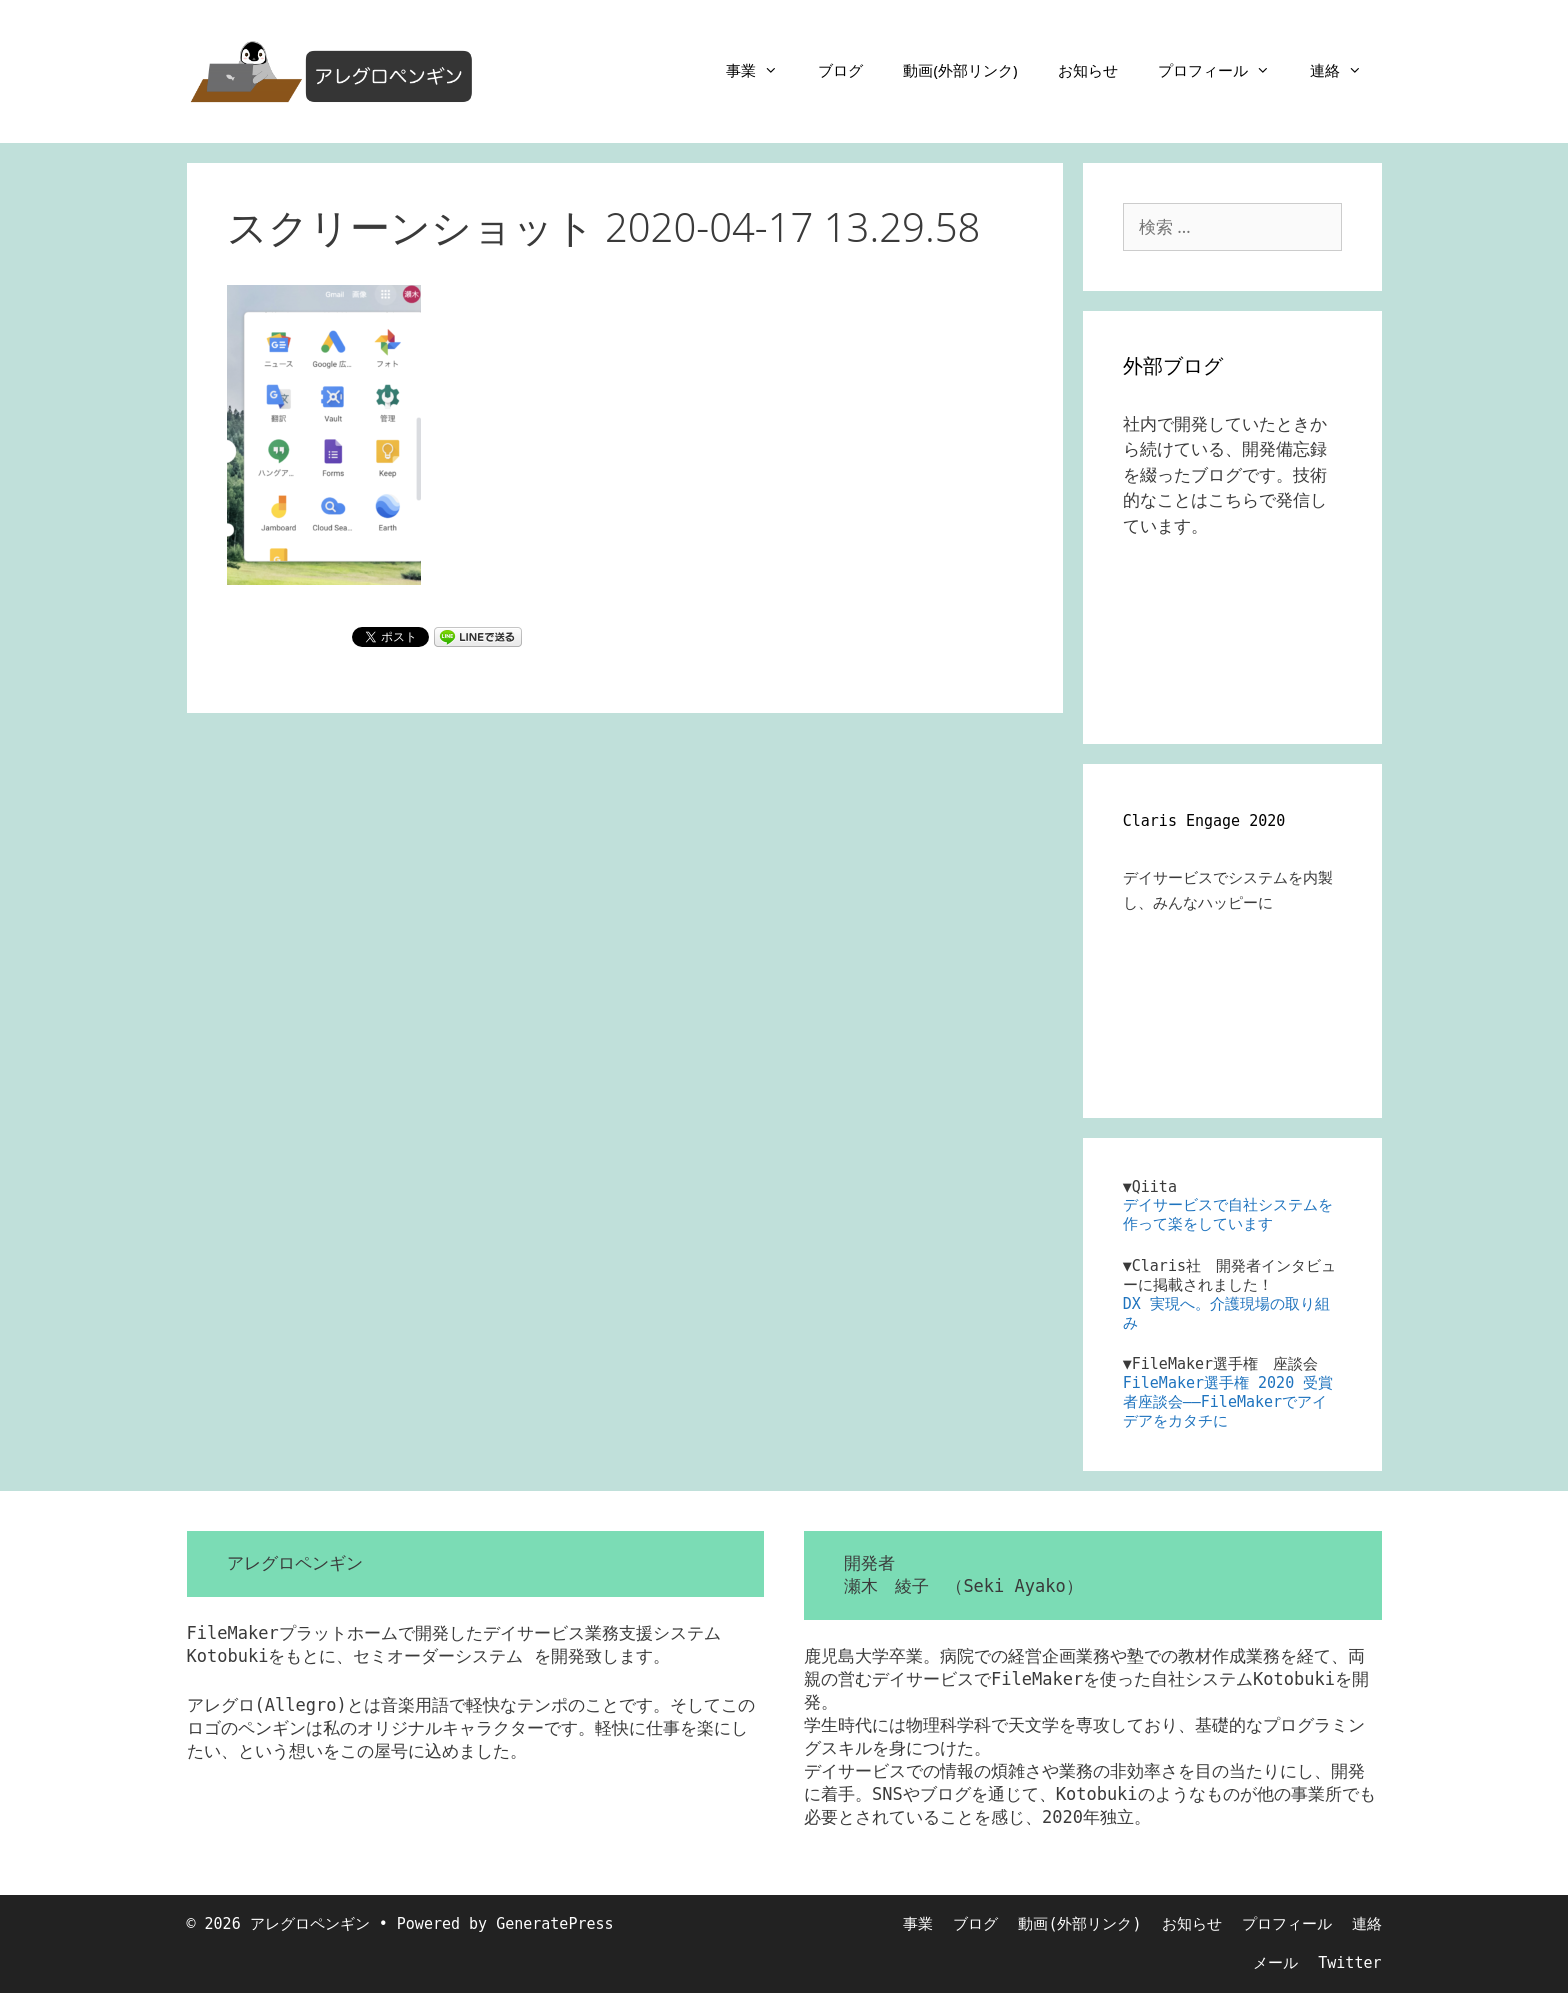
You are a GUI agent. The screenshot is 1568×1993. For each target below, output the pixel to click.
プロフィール (1224, 70)
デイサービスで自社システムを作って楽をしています (1228, 1214)
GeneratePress (554, 1924)
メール (1275, 1963)
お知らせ (1088, 70)
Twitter (1349, 1963)
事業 (762, 70)
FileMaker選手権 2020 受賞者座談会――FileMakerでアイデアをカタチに (1228, 1402)
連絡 (1346, 70)
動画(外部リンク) (960, 70)
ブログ (840, 70)
